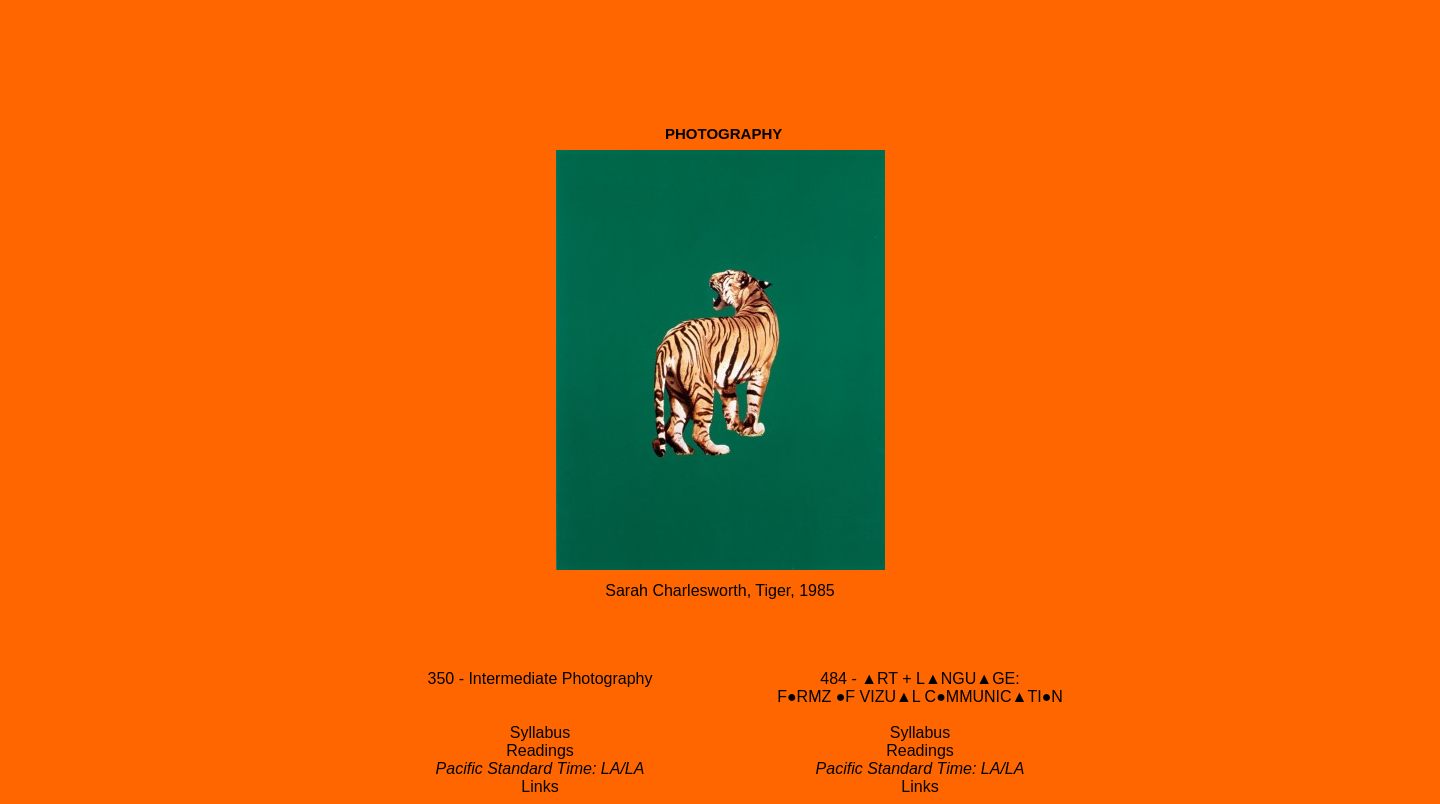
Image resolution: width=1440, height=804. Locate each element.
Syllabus (540, 732)
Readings (540, 750)
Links (539, 786)
